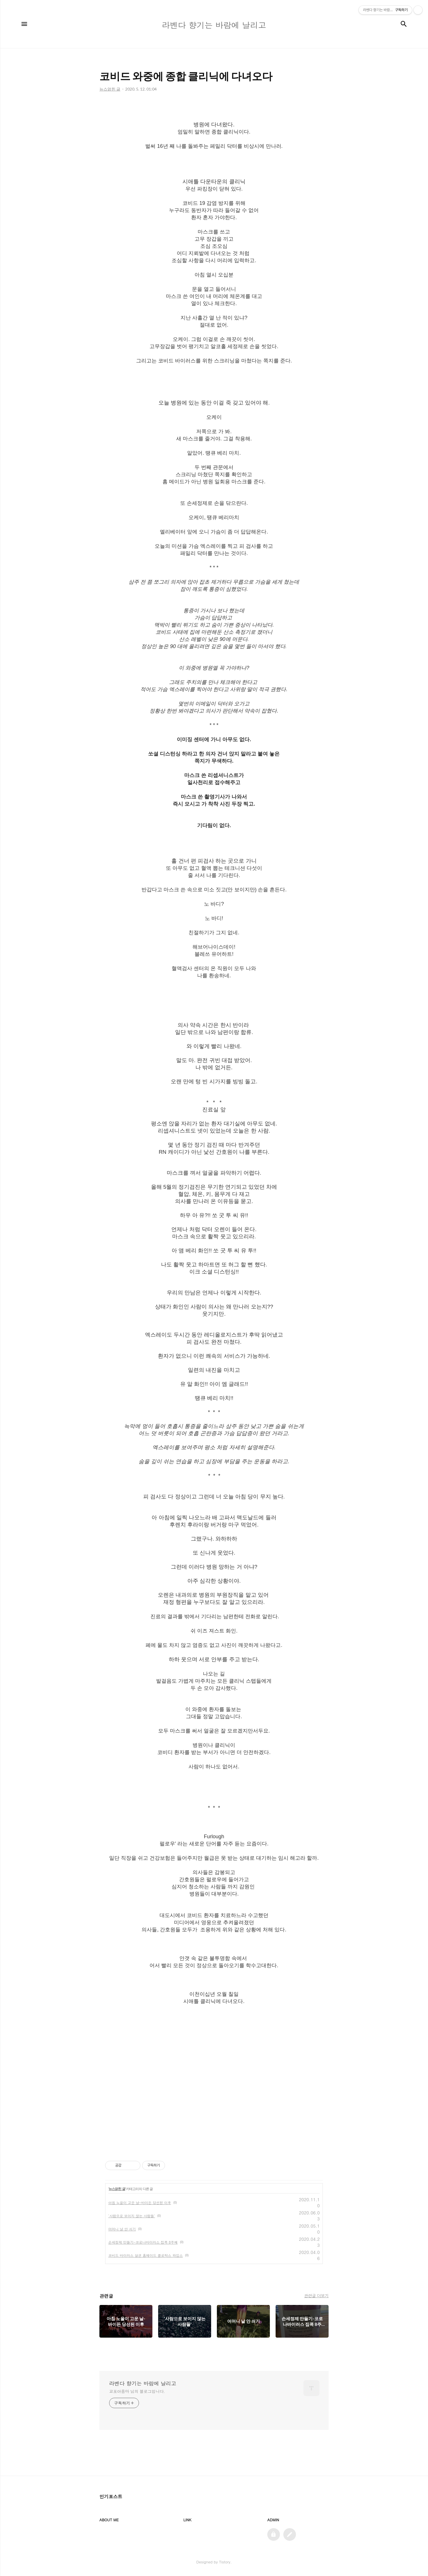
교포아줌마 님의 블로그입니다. (137, 2391)
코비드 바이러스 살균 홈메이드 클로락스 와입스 (145, 2255)
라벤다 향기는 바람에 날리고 (142, 2383)
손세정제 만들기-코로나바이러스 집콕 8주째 (143, 2242)
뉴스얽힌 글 (117, 2189)
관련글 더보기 (316, 2295)
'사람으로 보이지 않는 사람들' (131, 2215)
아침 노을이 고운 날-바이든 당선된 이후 (139, 2202)
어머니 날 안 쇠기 (122, 2228)
